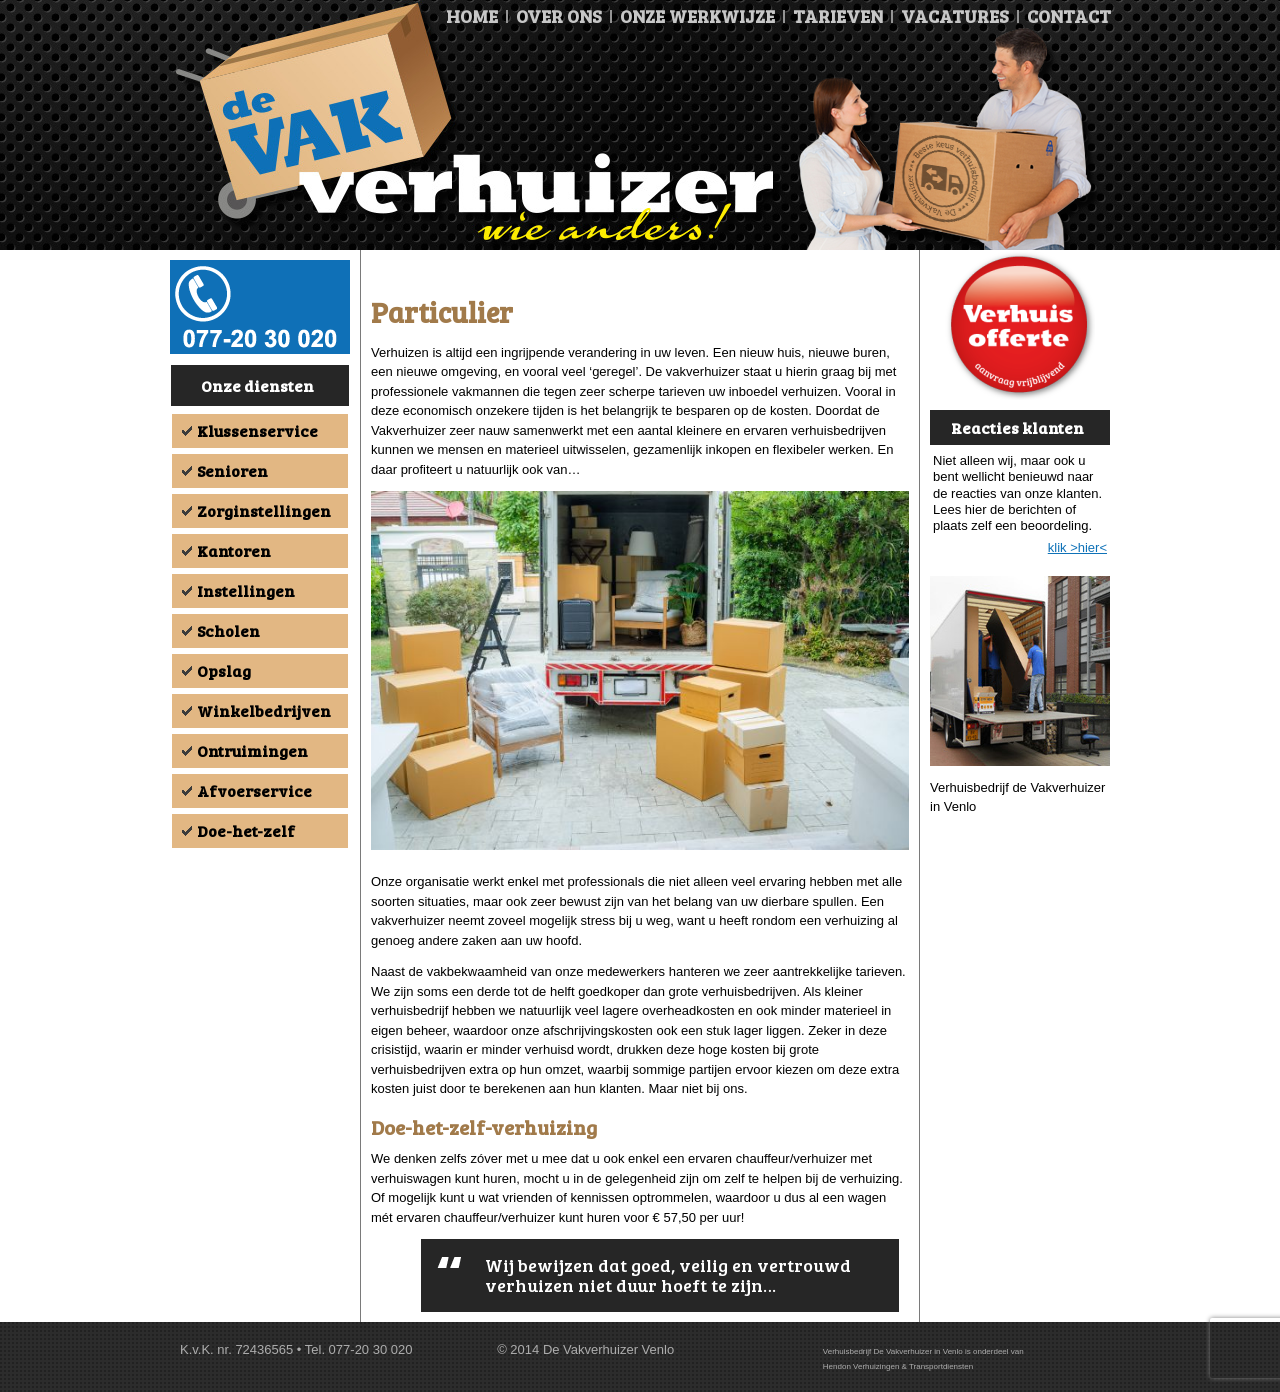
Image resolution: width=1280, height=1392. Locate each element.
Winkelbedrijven (264, 710)
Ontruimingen (252, 750)
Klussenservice (257, 430)
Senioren (232, 470)
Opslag (224, 670)
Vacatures (955, 16)
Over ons (559, 16)
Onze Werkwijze (697, 16)
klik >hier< (1077, 547)
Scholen (228, 630)
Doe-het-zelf (246, 830)
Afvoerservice (254, 790)
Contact (1069, 16)
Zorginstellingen (264, 510)
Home (472, 16)
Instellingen (246, 590)
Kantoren (234, 550)
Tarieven (838, 16)
